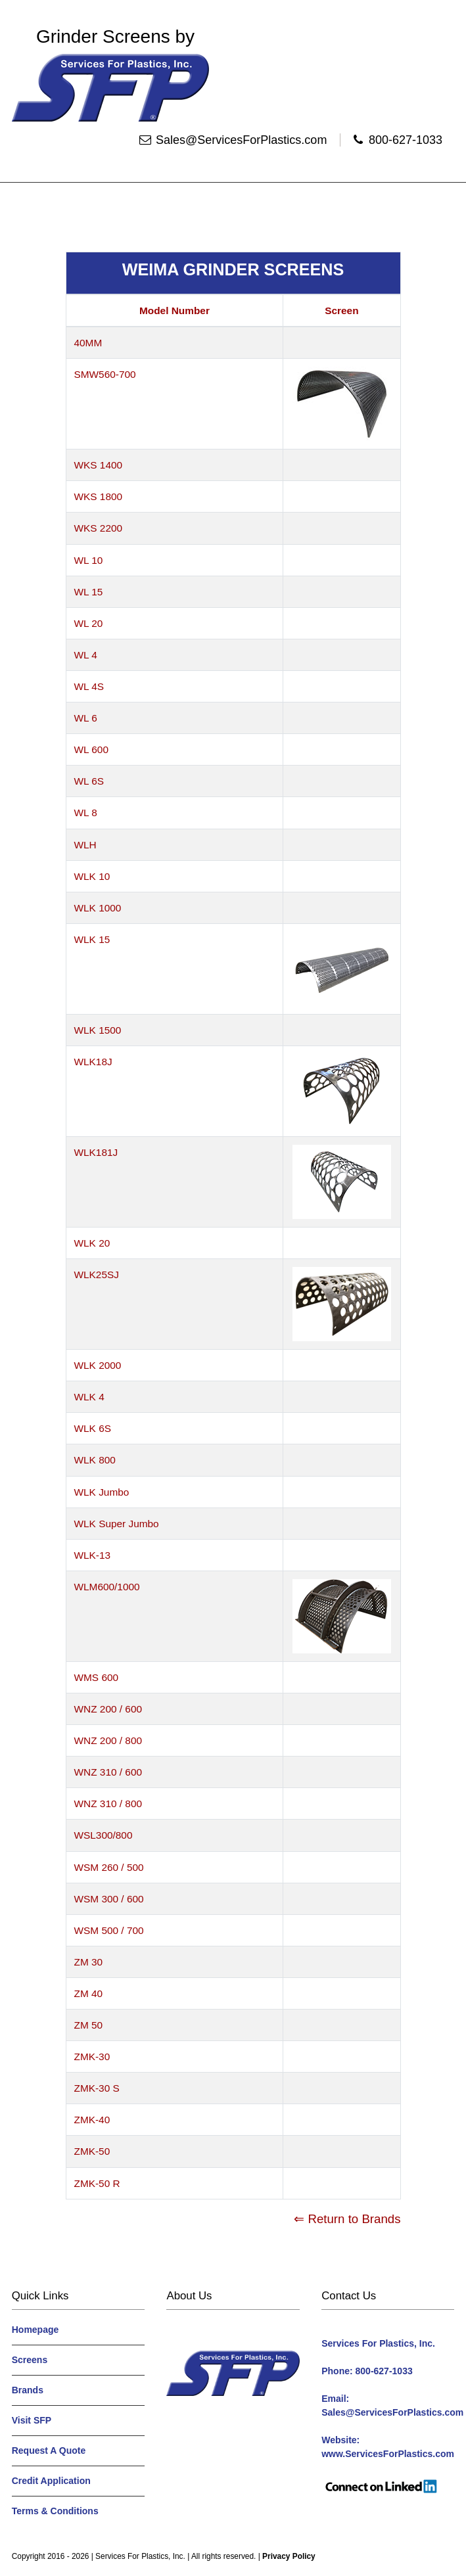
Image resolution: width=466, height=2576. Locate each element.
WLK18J (93, 1061)
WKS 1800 (98, 496)
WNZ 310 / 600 (108, 1772)
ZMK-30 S (97, 2088)
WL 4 (85, 654)
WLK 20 (92, 1243)
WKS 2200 (98, 528)
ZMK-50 (92, 2151)
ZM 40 (88, 1993)
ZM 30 (88, 1961)
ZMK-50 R (97, 2183)
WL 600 (91, 749)
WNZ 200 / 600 (108, 1708)
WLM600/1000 (107, 1586)
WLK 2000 (98, 1365)
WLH (85, 844)
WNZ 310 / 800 (108, 1803)
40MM (88, 342)
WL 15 (88, 591)
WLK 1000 (98, 907)
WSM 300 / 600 (109, 1898)
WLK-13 (92, 1555)
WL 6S (89, 781)
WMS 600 (96, 1677)
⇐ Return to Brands (347, 2219)
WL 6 (85, 718)
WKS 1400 (98, 465)
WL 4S (89, 686)
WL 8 (85, 812)
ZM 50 (88, 2025)
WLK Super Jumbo (116, 1523)
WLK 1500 (98, 1030)
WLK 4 (89, 1396)
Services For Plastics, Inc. (140, 2556)
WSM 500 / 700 (109, 1930)
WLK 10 (92, 876)
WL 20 (88, 623)
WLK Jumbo (101, 1492)
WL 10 (88, 560)
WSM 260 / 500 (109, 1867)
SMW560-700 (105, 374)
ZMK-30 (92, 2056)
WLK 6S (92, 1428)
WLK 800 (95, 1459)
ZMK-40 (92, 2119)
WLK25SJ (96, 1274)
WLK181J (96, 1152)
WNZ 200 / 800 (108, 1740)
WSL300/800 (103, 1835)
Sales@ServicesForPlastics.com (241, 140)
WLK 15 (92, 939)
